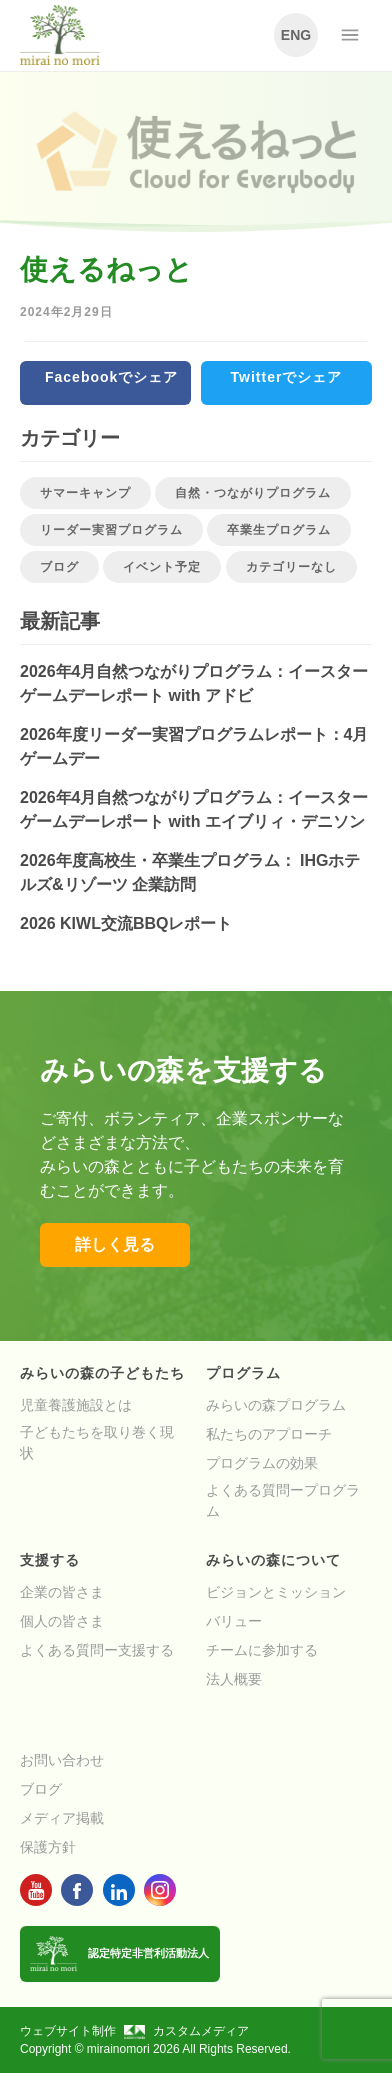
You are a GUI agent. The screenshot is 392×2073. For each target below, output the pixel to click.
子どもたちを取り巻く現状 (97, 1442)
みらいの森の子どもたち (102, 1373)
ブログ (59, 567)
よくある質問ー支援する (97, 1650)
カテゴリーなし (291, 567)
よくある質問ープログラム (283, 1500)
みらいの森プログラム (276, 1405)
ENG (296, 35)
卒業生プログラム (279, 530)
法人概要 (234, 1679)
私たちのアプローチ (269, 1434)
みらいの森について (273, 1560)
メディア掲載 (62, 1818)
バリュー (234, 1621)
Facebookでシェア (111, 377)
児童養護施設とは (76, 1405)
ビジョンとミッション (276, 1592)
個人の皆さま (62, 1621)
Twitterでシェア (287, 377)
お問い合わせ (62, 1760)
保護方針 (48, 1847)
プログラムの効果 (262, 1463)
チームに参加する (262, 1650)
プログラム (243, 1373)
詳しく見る (115, 1244)
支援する (50, 1560)
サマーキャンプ (85, 493)
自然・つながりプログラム (253, 493)
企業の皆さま (62, 1592)
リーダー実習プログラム (111, 530)
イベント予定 (162, 567)
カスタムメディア (186, 2031)
